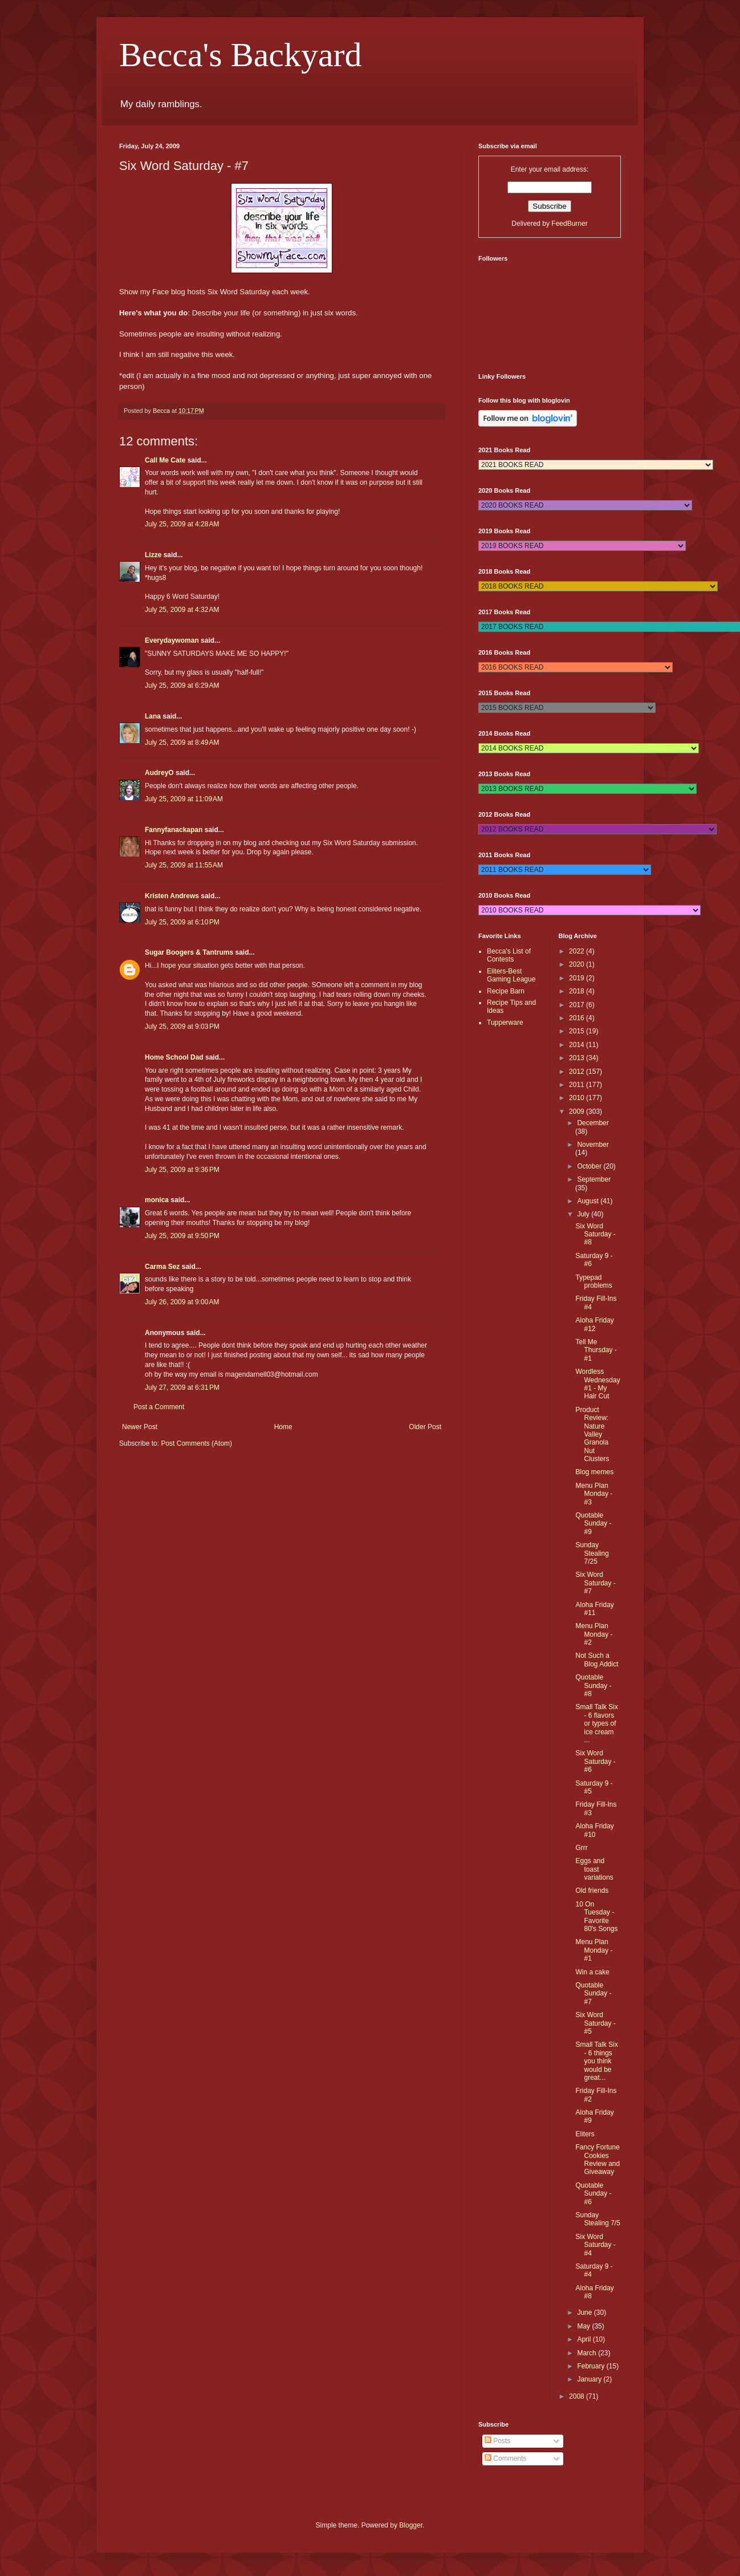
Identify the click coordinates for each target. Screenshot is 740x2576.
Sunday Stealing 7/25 (591, 1553)
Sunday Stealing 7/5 (597, 2219)
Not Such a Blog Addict (596, 1660)
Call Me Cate (165, 460)
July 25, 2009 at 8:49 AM (182, 743)
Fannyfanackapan (173, 830)
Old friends (591, 1891)
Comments (505, 2459)
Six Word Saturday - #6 (595, 1761)
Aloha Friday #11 (594, 1609)
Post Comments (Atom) (196, 1443)
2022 (577, 951)
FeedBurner (569, 224)
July (584, 1214)
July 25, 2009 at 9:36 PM (182, 1170)
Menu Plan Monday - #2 (593, 1634)
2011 (577, 1085)
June (585, 2313)
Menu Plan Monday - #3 (593, 1494)
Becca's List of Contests (509, 955)
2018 (577, 991)
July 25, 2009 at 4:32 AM (182, 610)
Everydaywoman (172, 640)
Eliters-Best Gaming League (511, 975)
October (590, 1166)
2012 (577, 1072)
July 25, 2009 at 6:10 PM (182, 922)
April (584, 2339)
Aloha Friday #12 (594, 1324)
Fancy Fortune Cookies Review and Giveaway (597, 2159)
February (591, 2366)
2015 (577, 1031)
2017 (577, 1005)
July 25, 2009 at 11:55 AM (184, 865)
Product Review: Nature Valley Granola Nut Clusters (592, 1434)
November (592, 1145)
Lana (153, 716)
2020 (577, 964)
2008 (577, 2396)
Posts (497, 2441)
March (587, 2353)
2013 (577, 1058)
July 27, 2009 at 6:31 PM (182, 1388)
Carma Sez (162, 1267)
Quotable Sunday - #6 (593, 2193)
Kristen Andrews (172, 896)
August (588, 1201)
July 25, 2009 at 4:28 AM (182, 524)
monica (157, 1200)
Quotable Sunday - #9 (593, 1523)
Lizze (153, 555)
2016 (577, 1018)
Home (283, 1427)
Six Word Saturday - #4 (595, 2245)
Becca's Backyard (240, 55)
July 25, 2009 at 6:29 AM (182, 685)
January (590, 2379)
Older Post (425, 1427)
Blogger (410, 2525)
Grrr (581, 1848)
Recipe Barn (505, 991)
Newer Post (139, 1427)
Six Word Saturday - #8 (595, 1234)
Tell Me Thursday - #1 (595, 1350)
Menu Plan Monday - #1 (593, 1950)
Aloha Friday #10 (594, 1830)
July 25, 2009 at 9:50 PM (182, 1236)
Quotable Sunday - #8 (593, 1685)
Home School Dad (174, 1057)
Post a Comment (158, 1407)
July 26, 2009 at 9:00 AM (182, 1302)
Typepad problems (593, 1281)
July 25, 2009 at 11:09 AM (184, 799)
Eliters (584, 2134)
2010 (577, 1098)
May (584, 2326)
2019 (577, 978)
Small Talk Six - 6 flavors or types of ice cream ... (596, 1723)
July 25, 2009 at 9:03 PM (182, 1027)
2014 (577, 1045)
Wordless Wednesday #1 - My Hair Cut (597, 1384)
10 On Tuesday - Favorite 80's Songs (596, 1916)
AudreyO (159, 773)
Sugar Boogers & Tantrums (189, 952)
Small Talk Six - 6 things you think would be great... (596, 2061)
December (592, 1123)
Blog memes (594, 1472)
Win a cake (592, 1972)
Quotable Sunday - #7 (593, 1993)
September (594, 1179)
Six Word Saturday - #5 (595, 2023)
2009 (577, 1111)
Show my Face (144, 291)
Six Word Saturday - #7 (595, 1583)
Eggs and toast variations (594, 1869)
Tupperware (505, 1023)
